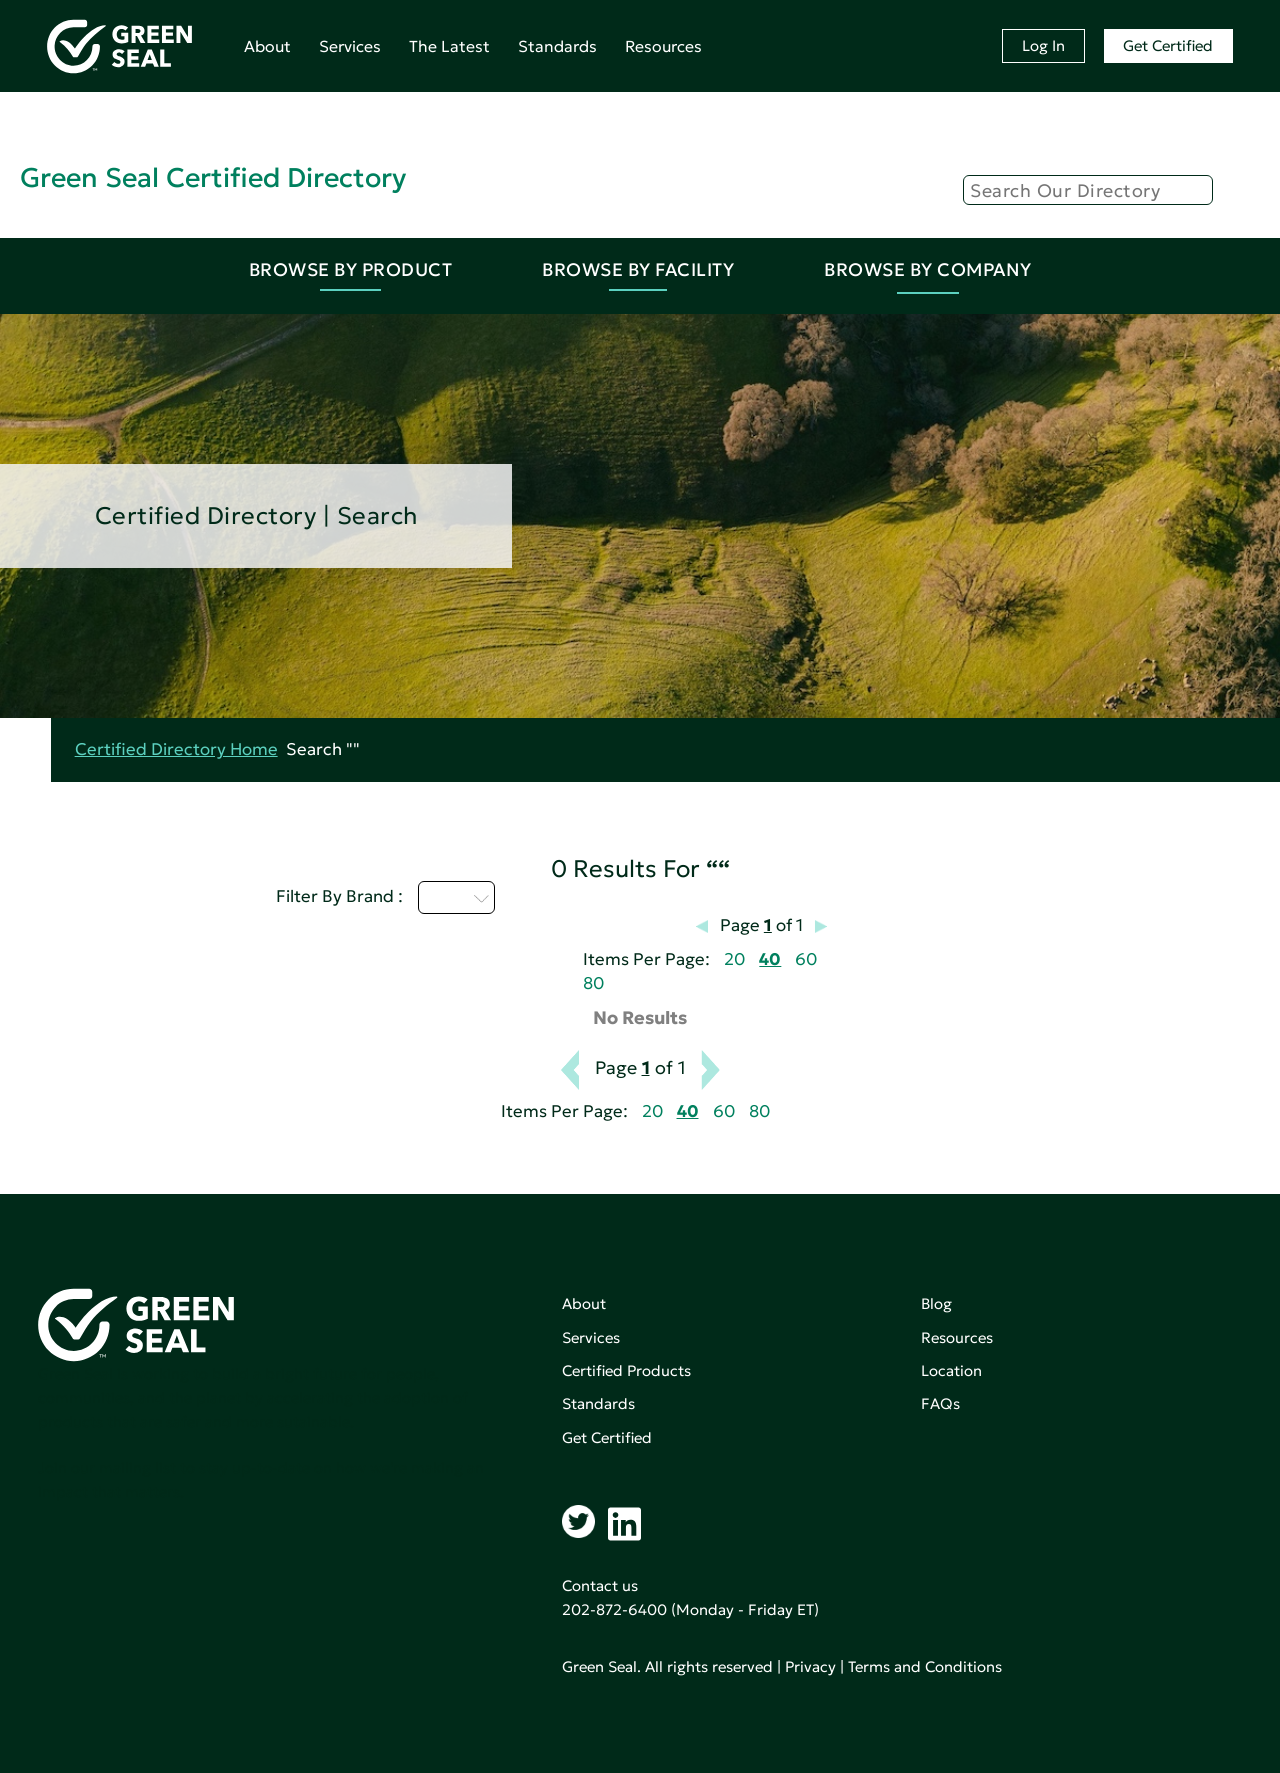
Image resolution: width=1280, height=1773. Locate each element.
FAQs (940, 1403)
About (267, 46)
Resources (663, 46)
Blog (936, 1303)
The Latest (449, 46)
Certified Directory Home (176, 749)
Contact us (600, 1585)
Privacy (810, 1666)
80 (593, 983)
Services (350, 46)
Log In (1043, 45)
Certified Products (626, 1370)
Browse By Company (928, 269)
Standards (557, 46)
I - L (456, 897)
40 (770, 959)
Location (951, 1370)
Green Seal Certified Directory (213, 177)
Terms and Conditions (925, 1666)
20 (734, 959)
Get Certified (1168, 45)
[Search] (1088, 190)
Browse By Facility (638, 269)
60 (806, 959)
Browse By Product (351, 269)
